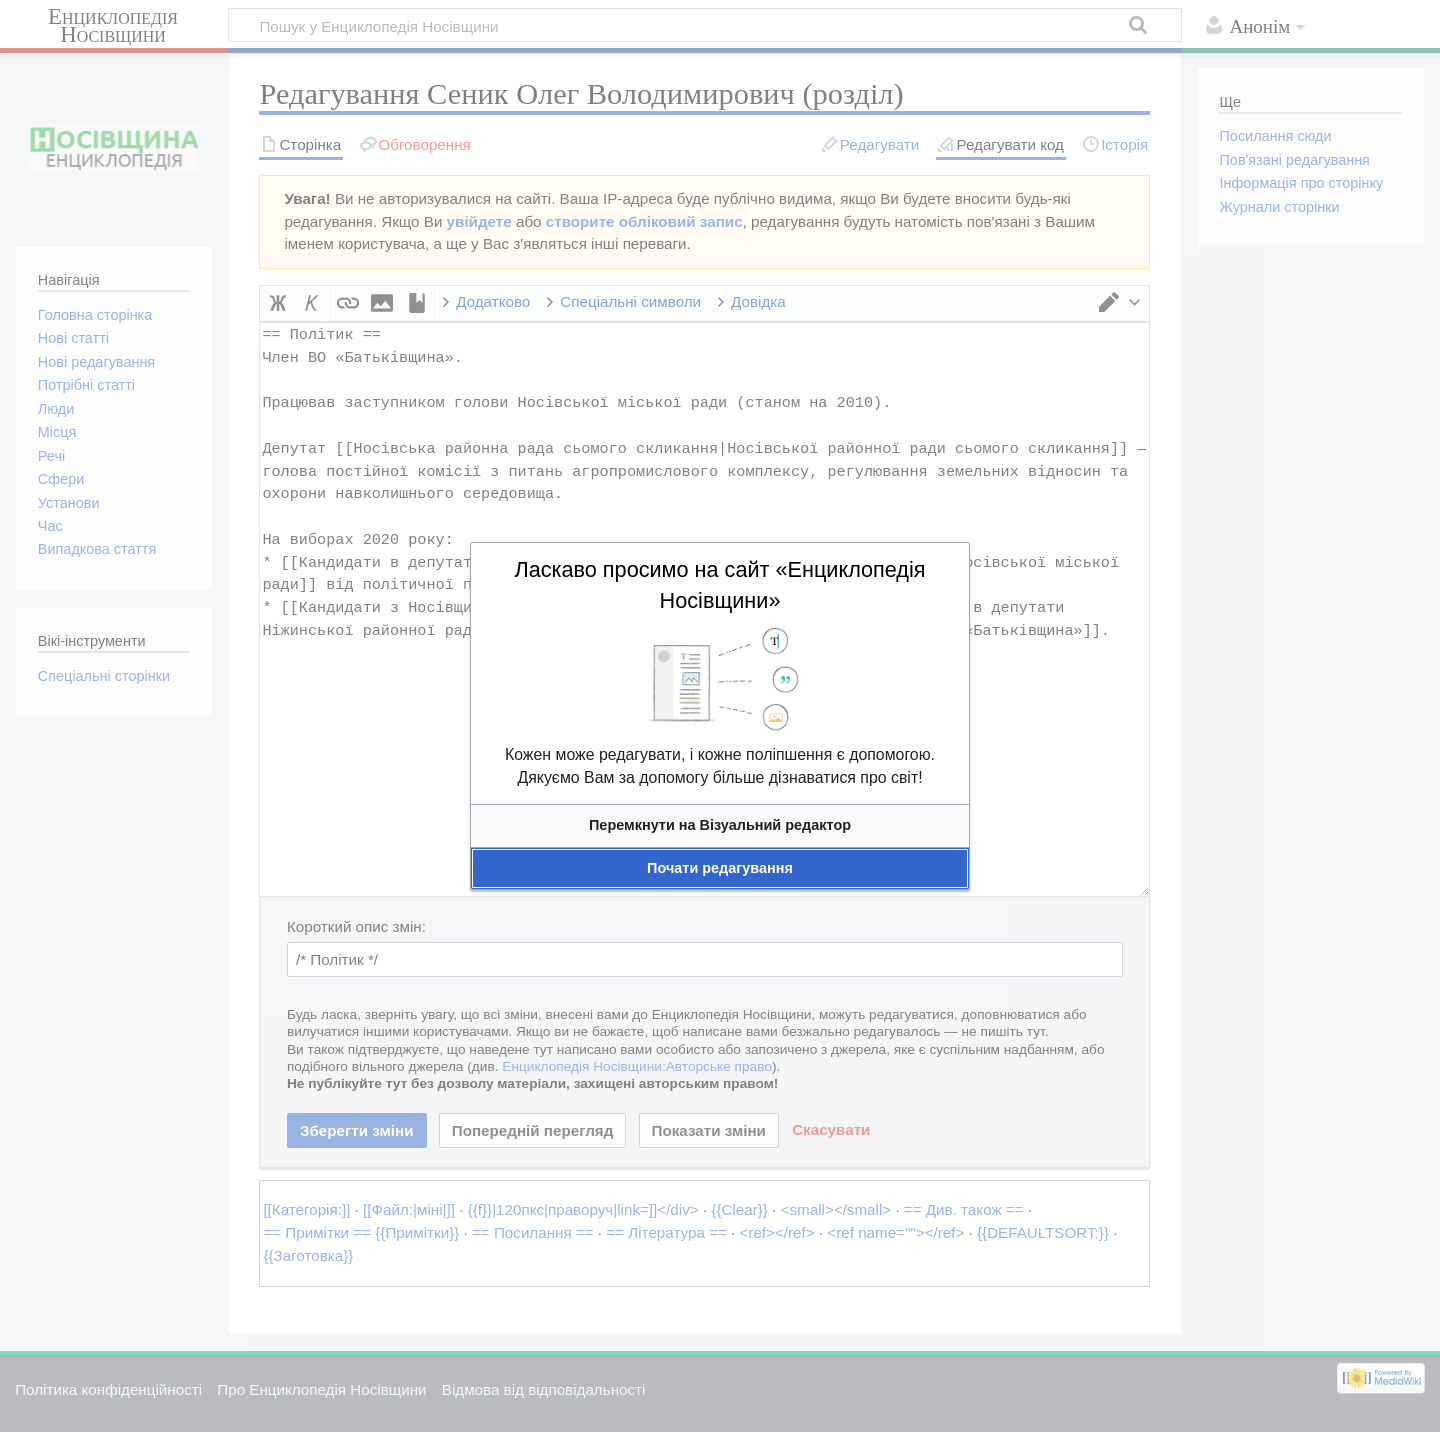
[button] (720, 825)
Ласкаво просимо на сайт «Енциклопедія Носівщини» (719, 585)
